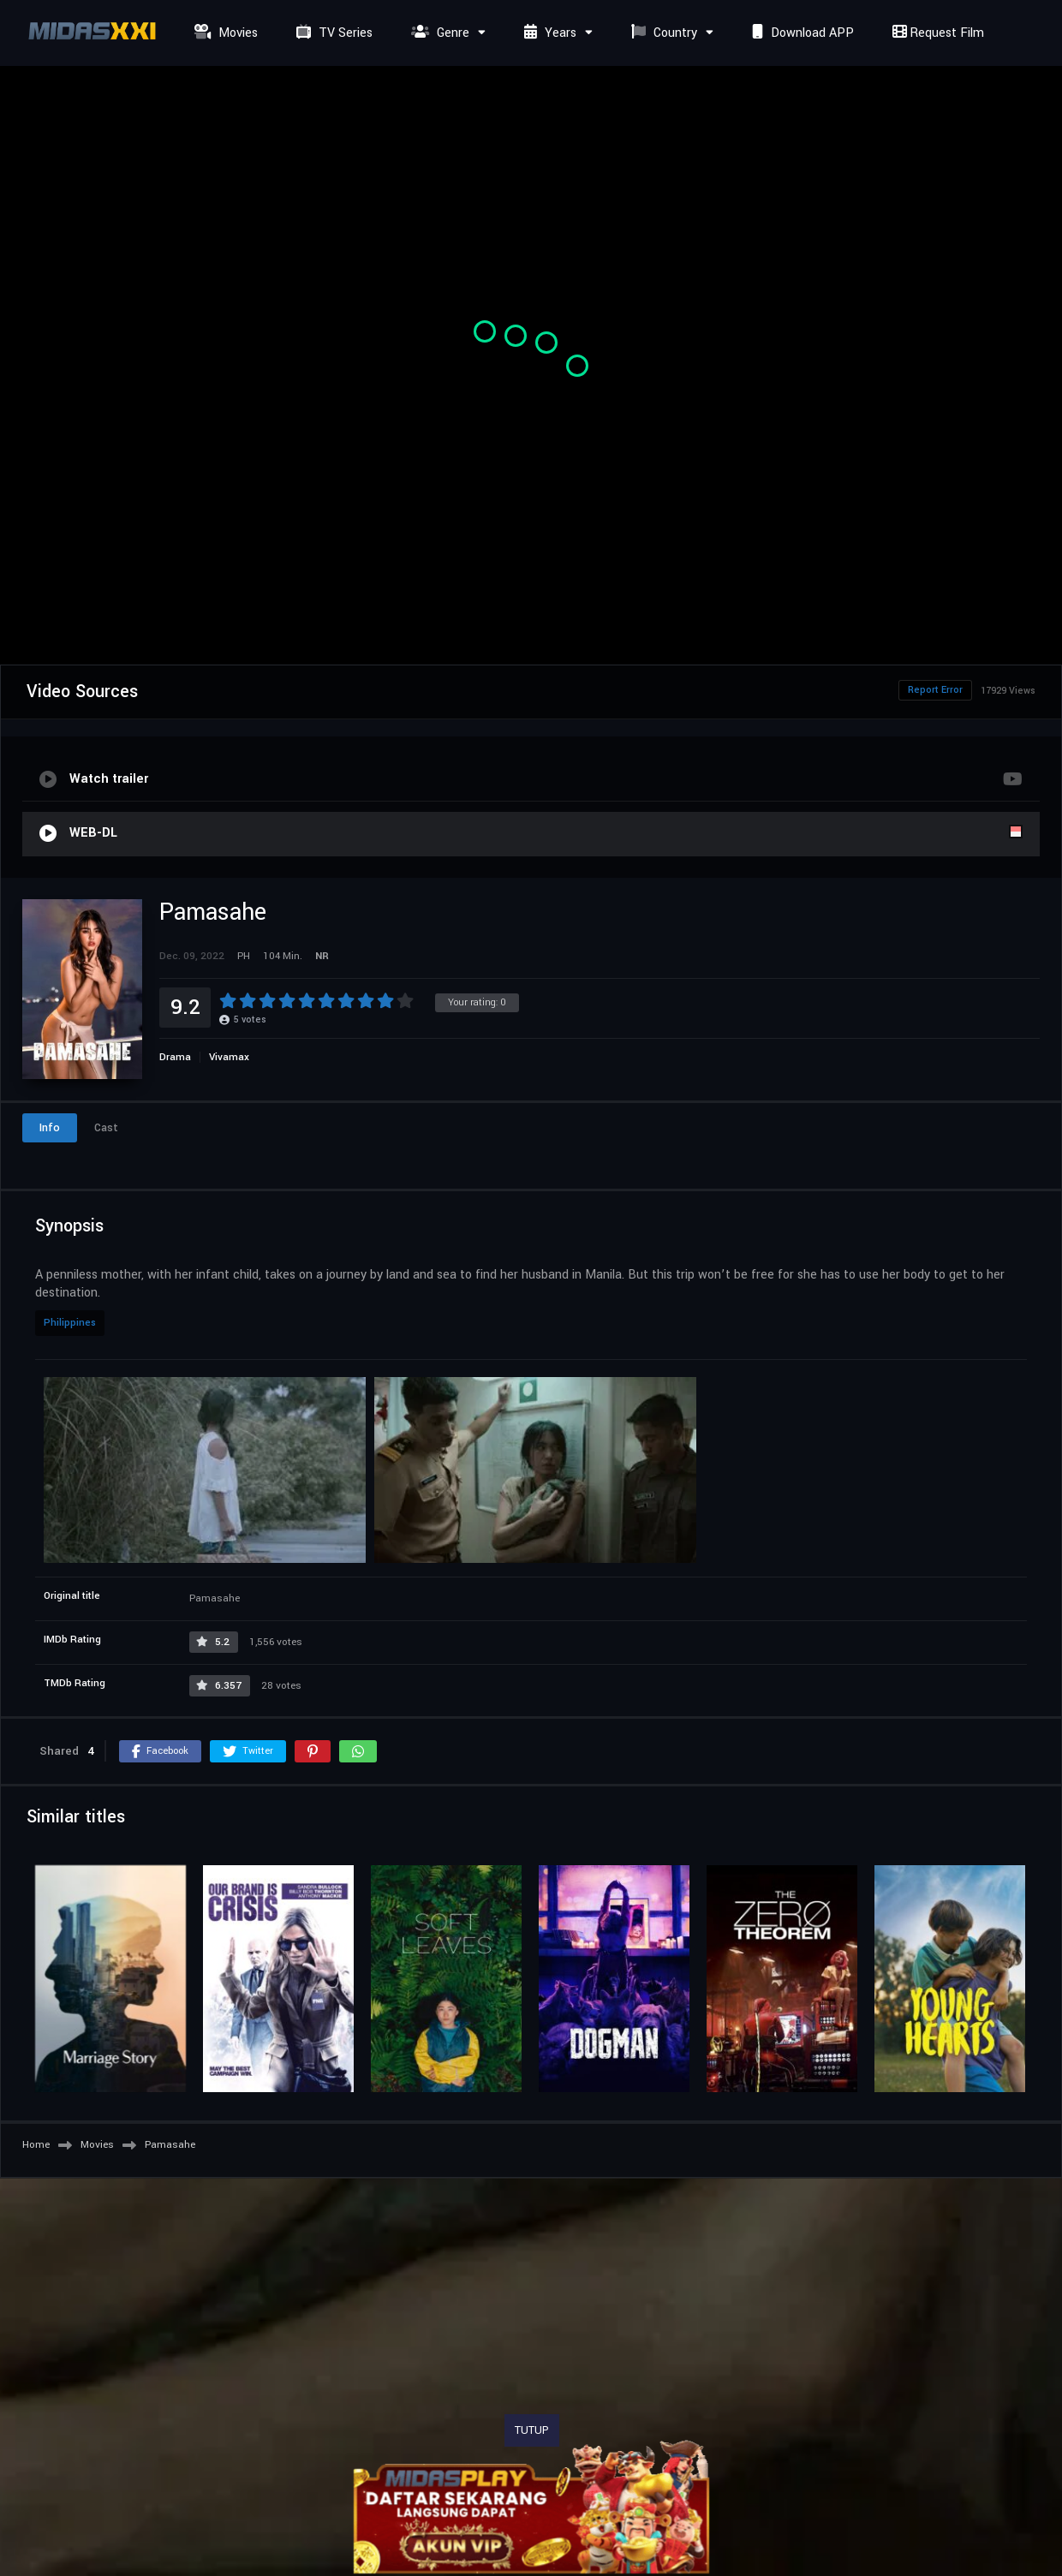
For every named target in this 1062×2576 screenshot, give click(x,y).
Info (49, 1128)
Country (662, 33)
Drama (175, 1057)
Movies (224, 33)
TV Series (332, 33)
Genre (438, 33)
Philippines (70, 1322)
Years (548, 33)
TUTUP (532, 2430)
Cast (106, 1128)
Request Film (936, 33)
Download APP (801, 33)
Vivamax (229, 1057)
